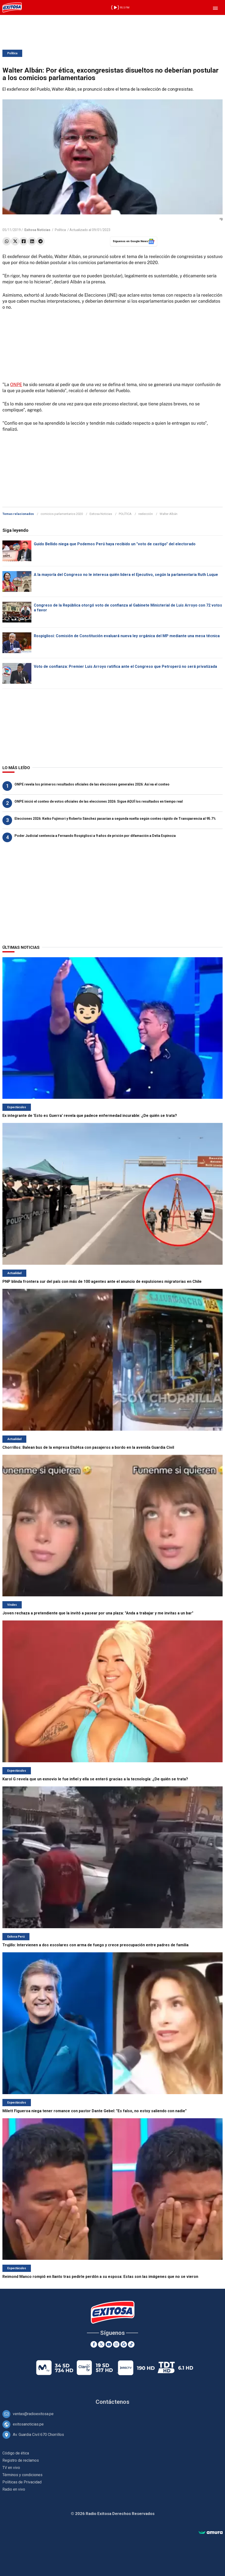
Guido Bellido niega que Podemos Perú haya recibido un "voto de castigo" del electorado (115, 544)
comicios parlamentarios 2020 (62, 514)
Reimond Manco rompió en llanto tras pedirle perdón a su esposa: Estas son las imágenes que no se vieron (100, 2276)
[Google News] (123, 2344)
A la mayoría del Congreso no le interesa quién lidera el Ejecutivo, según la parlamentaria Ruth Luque (126, 574)
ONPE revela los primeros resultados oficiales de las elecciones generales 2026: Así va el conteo (91, 784)
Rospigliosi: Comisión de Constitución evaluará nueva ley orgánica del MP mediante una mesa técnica (127, 636)
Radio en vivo (13, 2489)
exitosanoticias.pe (28, 2424)
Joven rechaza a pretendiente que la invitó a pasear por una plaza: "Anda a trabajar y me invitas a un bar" (97, 1613)
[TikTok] (131, 2344)
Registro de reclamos (20, 2460)
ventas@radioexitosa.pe (33, 2414)
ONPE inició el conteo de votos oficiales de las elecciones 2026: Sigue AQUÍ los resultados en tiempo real (98, 801)
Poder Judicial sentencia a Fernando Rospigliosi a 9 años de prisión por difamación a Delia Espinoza (95, 836)
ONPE (16, 384)
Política (12, 53)
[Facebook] (94, 2344)
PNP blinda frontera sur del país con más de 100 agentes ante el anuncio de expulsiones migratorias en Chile (102, 1281)
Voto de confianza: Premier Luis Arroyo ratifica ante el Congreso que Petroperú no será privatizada (125, 666)
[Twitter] (101, 2344)
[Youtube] (108, 2344)
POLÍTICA (125, 514)
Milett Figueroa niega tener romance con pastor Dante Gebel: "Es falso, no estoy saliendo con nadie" (94, 2111)
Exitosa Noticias (101, 514)
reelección (145, 514)
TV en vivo (11, 2467)
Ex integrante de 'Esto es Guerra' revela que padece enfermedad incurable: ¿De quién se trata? (89, 1115)
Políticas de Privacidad (22, 2482)
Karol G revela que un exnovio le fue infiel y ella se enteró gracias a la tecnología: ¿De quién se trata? (95, 1779)
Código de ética (15, 2453)
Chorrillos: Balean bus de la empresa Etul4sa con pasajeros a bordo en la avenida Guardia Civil (88, 1447)
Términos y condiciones (22, 2475)
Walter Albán (168, 514)
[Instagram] (116, 2344)
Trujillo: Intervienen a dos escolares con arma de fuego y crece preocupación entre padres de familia (95, 1945)
